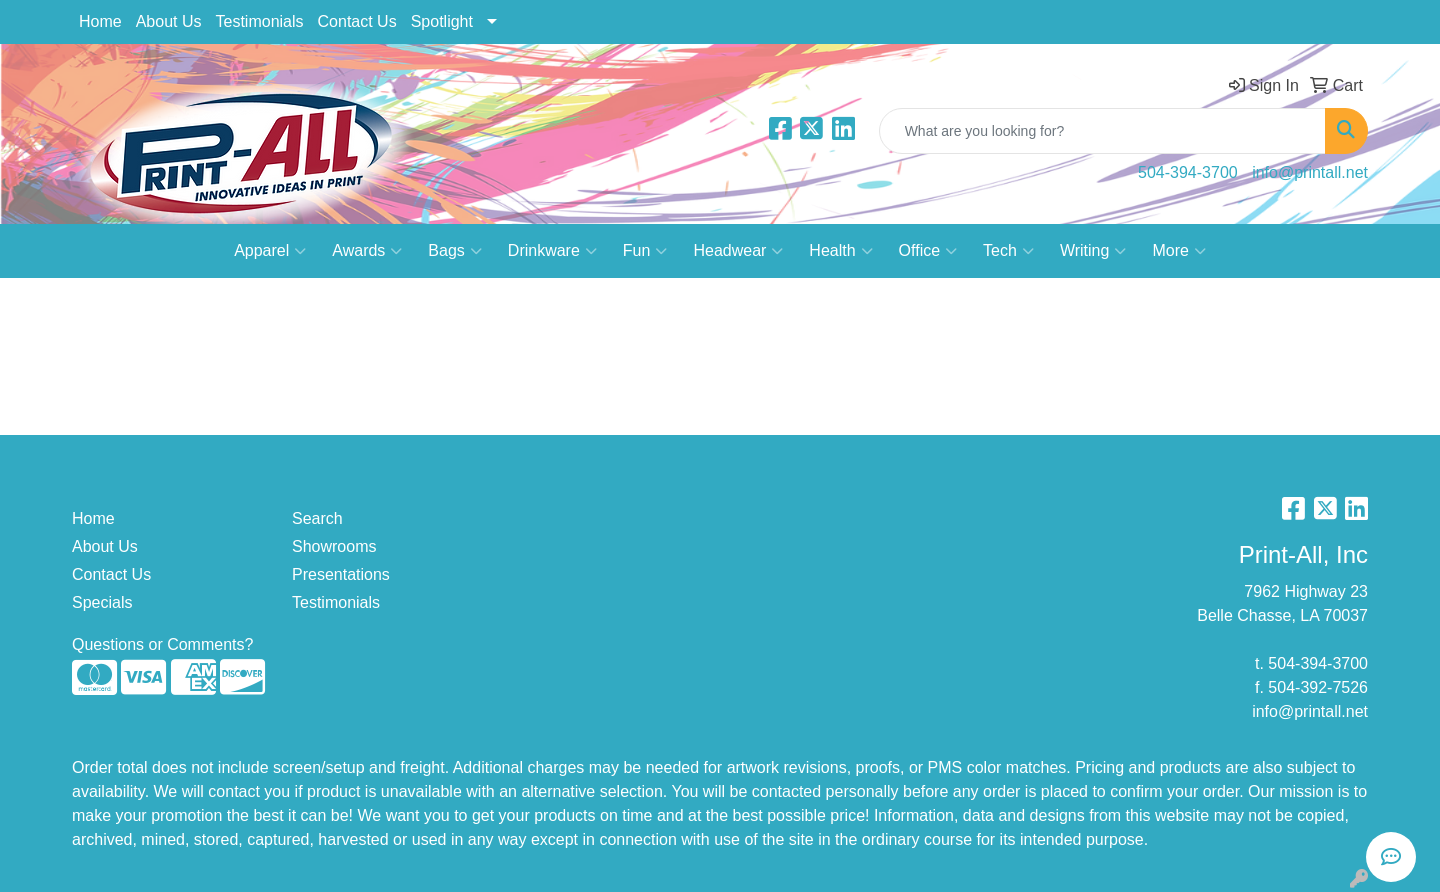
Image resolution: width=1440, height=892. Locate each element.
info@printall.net (1310, 172)
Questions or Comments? (162, 644)
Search (317, 518)
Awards (367, 251)
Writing (1093, 251)
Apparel (270, 251)
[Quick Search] (1102, 131)
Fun (645, 251)
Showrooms (334, 546)
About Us (169, 21)
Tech (1008, 251)
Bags (454, 251)
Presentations (341, 574)
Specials (102, 602)
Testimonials (260, 21)
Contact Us (357, 21)
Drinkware (552, 251)
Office (928, 251)
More (1178, 251)
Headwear (738, 251)
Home (100, 21)
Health (840, 251)
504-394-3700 (1188, 172)
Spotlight (442, 21)
